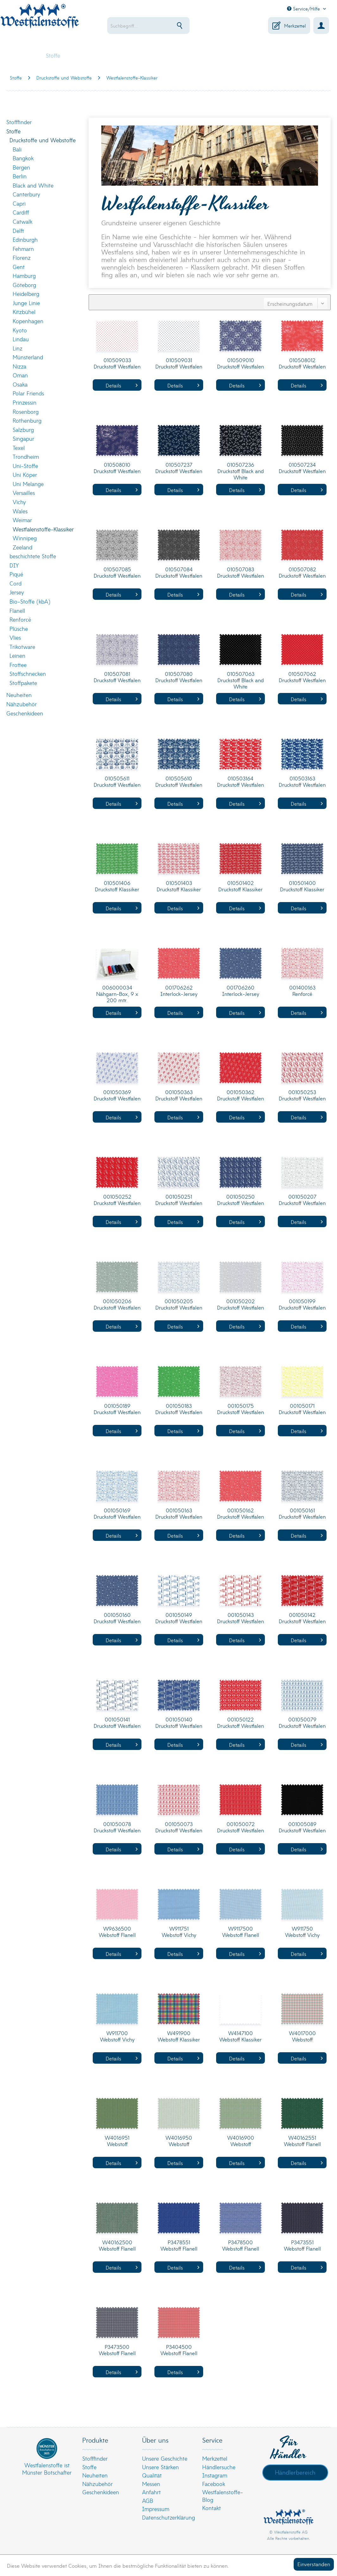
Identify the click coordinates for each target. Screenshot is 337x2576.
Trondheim (26, 456)
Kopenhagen (28, 321)
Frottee (18, 665)
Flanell (17, 610)
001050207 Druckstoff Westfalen (302, 1199)
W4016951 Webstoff (117, 2140)
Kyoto (20, 330)
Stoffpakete (23, 683)
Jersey (16, 592)
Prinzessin (24, 402)
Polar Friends (28, 393)
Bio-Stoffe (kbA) (29, 601)
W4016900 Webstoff (240, 2140)
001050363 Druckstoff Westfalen (178, 1095)
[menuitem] (154, 25)
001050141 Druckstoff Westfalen (117, 1722)
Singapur (23, 438)
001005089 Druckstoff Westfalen (302, 1827)
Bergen (21, 167)
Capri (19, 203)
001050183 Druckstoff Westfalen (178, 1408)
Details (122, 385)
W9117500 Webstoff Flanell (240, 1931)
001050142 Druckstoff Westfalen (302, 1618)
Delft (18, 230)
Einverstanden (313, 2563)
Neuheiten (19, 695)
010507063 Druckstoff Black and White (240, 680)
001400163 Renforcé (302, 990)
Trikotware (22, 646)
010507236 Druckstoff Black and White (240, 471)
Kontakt (211, 2508)
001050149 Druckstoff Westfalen (178, 1618)
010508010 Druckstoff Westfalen (117, 467)
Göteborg (24, 285)
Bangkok (23, 158)
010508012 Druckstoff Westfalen (302, 363)
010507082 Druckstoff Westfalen (302, 572)
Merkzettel (214, 2458)
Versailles (24, 493)
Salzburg (23, 429)
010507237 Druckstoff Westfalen (178, 467)
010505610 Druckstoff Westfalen (178, 781)
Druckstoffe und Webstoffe (42, 140)
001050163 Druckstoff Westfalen (178, 1513)
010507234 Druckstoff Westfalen (302, 467)
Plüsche (18, 628)
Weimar (22, 520)
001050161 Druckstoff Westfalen (302, 1513)
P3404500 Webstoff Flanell (178, 2349)
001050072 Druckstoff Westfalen (240, 1827)
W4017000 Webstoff (302, 2036)
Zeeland (22, 547)
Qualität (152, 2475)
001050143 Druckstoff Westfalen (240, 1618)
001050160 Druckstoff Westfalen (117, 1618)
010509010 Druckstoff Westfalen (240, 363)
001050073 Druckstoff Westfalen (178, 1827)
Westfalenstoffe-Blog (222, 2495)
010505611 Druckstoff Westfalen (117, 781)
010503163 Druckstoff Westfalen (302, 781)
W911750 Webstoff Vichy (302, 1931)
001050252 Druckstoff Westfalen (117, 1199)
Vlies (15, 637)
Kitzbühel (24, 312)
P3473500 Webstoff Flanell (117, 2349)
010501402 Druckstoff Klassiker (240, 886)
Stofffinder (19, 122)
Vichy (19, 502)
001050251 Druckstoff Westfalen (178, 1199)
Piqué (16, 574)
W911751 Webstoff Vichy (179, 1931)
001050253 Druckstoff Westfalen (302, 1095)
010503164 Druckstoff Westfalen (240, 781)
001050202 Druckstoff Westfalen (240, 1304)
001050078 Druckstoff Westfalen (117, 1827)
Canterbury (26, 194)
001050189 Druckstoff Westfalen (117, 1408)
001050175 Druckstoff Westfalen (240, 1408)
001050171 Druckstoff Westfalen (302, 1408)
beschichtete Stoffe (32, 556)
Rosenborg (26, 411)
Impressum (155, 2509)
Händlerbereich (295, 2472)
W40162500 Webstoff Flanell (117, 2245)
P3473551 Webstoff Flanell (302, 2245)
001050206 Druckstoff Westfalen (117, 1304)
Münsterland (28, 357)
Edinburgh (25, 239)
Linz (17, 348)
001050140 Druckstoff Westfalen (178, 1722)
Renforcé (20, 619)
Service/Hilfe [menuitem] (304, 8)
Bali (17, 149)
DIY (14, 565)
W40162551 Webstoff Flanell (302, 2140)
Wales (20, 511)
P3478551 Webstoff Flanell (178, 2245)
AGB (147, 2500)
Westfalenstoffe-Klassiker (43, 529)
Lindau (21, 339)
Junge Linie (26, 303)
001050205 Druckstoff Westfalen (178, 1304)
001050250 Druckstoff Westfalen (240, 1199)
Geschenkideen (24, 713)
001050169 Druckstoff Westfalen (117, 1513)
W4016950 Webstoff (178, 2140)
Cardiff (21, 212)
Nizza (19, 366)
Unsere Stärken (160, 2467)
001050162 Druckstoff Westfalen (240, 1513)
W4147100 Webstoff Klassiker (240, 2036)
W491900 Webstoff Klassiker (179, 2036)
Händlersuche (218, 2467)
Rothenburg (27, 420)
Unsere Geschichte (164, 2458)
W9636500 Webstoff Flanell (117, 1931)
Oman (20, 375)
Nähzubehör (21, 704)
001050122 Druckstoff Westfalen (240, 1722)
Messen (151, 2484)
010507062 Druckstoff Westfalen (302, 676)
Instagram (214, 2475)
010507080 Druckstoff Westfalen (178, 676)
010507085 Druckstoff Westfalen (117, 572)
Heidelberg (26, 294)
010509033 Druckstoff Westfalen (117, 363)
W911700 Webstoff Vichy (117, 2036)
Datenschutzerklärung (167, 2517)
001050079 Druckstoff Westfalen (302, 1722)
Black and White (33, 185)
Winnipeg (25, 538)
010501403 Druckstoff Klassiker (179, 886)
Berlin (20, 176)
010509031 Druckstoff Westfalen (178, 363)
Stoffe (13, 131)
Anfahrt (151, 2492)
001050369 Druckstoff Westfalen (117, 1095)
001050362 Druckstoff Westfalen (240, 1095)
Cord (15, 583)
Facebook (213, 2484)
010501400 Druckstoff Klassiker (302, 886)
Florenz (22, 257)
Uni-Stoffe (25, 466)
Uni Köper (25, 474)
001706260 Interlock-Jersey (240, 990)
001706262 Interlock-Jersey (178, 990)
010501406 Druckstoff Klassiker (117, 886)
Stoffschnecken (27, 673)
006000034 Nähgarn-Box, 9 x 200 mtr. (117, 993)
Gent (19, 267)
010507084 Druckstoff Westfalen (178, 572)
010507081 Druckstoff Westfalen (117, 676)
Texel (19, 448)
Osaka (20, 384)
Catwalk (22, 221)
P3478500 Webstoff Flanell (240, 2245)
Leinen (17, 655)
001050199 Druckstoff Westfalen (302, 1304)
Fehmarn (23, 249)
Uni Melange (28, 484)
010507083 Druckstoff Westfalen (240, 572)
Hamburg (24, 275)
